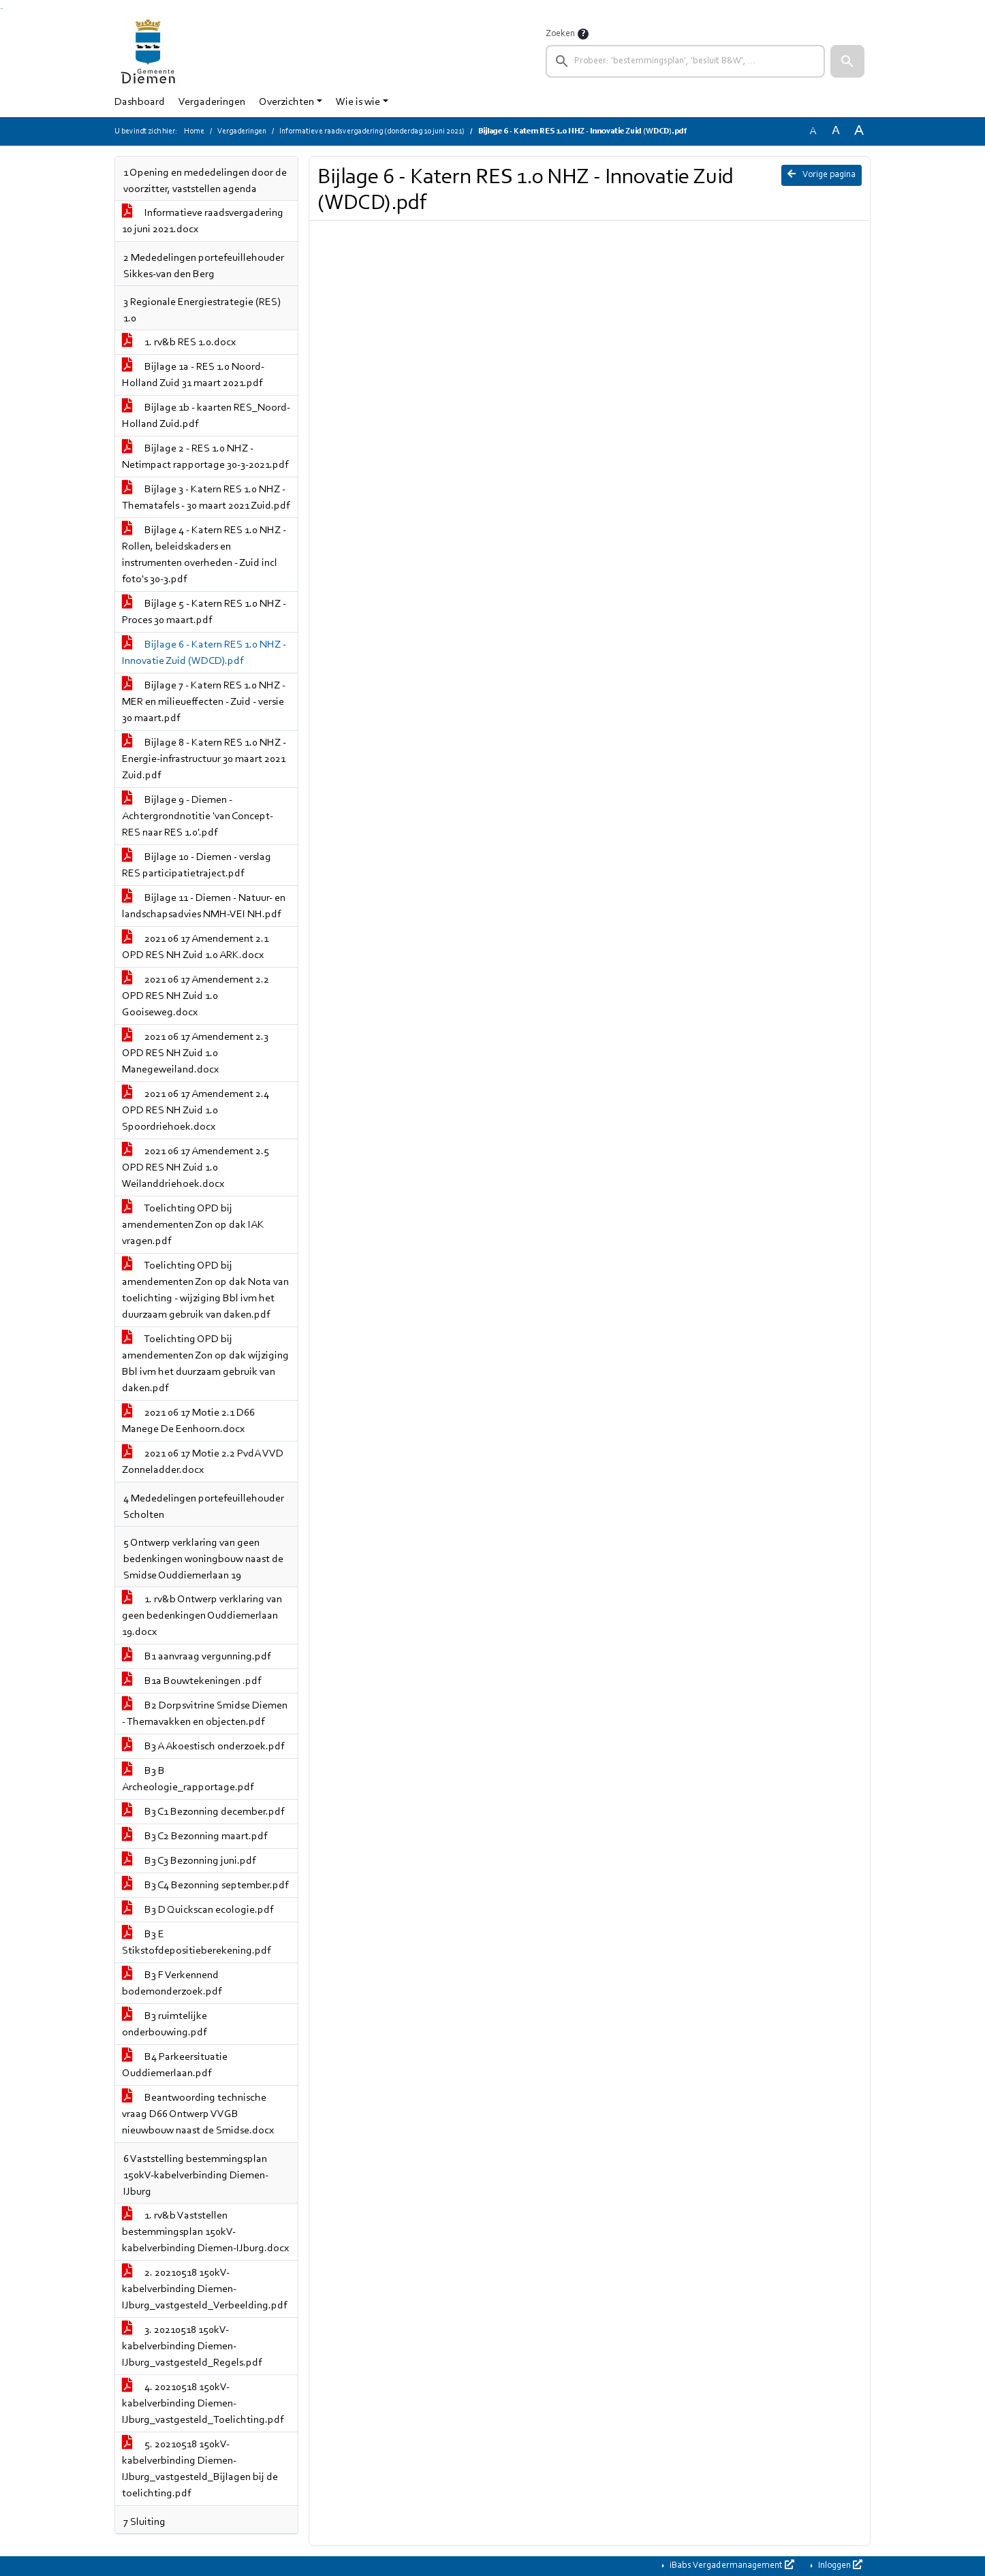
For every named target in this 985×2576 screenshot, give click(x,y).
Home (194, 131)
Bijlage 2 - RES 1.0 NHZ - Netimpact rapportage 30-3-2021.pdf (205, 457)
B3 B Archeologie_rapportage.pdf (187, 1779)
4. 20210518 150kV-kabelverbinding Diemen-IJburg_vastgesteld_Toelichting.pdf (202, 2404)
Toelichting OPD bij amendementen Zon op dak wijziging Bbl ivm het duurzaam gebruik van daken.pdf (205, 1364)
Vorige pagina (821, 174)
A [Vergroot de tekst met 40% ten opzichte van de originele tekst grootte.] (859, 131)
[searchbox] (685, 61)
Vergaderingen (211, 102)
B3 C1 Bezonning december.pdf (203, 1812)
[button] (847, 61)
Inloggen (839, 2565)
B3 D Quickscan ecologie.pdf (197, 1910)
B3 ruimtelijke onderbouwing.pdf (164, 2024)
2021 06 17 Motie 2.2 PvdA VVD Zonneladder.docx (202, 1462)
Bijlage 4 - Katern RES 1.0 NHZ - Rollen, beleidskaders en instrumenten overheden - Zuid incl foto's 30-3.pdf (204, 555)
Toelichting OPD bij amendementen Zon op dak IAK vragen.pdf (193, 1225)
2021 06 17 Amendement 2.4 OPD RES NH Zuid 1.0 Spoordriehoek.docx (195, 1110)
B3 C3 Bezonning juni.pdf (188, 1861)
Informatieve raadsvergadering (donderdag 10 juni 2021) (372, 131)
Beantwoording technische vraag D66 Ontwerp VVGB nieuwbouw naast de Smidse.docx (198, 2114)
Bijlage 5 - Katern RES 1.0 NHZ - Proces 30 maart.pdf (204, 612)
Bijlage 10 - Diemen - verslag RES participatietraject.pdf (196, 865)
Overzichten (286, 102)
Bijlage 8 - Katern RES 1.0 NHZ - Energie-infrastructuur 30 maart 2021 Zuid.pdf (204, 759)
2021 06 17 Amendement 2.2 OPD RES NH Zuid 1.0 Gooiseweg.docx (195, 996)
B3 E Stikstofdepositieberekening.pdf (196, 1942)
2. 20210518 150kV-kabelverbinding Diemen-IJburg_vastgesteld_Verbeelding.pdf (204, 2289)
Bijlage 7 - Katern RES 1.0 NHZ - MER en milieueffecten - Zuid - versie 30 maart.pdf (203, 702)
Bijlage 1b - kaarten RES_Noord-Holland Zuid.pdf (206, 416)
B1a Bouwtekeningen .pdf (191, 1681)
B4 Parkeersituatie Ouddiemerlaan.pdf (175, 2065)
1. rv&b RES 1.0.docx (179, 342)
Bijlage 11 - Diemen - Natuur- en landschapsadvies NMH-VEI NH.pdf (203, 906)
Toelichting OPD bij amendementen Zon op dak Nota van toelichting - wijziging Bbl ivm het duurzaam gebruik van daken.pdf (205, 1290)
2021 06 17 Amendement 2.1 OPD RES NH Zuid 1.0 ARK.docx (195, 947)
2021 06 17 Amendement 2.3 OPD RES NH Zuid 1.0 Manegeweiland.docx (195, 1053)
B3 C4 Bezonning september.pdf (205, 1885)
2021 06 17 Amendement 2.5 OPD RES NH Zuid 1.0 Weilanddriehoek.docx (195, 1168)
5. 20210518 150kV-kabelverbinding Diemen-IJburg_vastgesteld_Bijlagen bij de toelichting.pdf (200, 2469)
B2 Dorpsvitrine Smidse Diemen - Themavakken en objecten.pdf (204, 1714)
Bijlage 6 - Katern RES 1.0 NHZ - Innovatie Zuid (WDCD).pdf (204, 653)
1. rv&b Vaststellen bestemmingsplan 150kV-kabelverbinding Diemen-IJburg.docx (205, 2232)
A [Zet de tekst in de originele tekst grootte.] (812, 131)
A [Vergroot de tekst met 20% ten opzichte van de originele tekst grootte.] (836, 131)
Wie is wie (358, 102)
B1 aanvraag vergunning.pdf (196, 1656)
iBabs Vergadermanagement (731, 2565)
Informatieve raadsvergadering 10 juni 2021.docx (202, 221)
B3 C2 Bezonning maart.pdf (194, 1836)
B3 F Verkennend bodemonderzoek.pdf (171, 1983)
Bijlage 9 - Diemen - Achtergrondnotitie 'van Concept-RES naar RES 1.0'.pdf (197, 816)
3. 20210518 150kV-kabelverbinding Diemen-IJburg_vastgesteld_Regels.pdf (192, 2346)
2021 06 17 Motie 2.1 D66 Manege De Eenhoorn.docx (188, 1421)
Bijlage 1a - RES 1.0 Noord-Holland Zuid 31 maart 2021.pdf (193, 375)
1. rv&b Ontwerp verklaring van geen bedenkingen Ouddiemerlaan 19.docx (202, 1616)
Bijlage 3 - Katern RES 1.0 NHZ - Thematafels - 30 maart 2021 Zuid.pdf (206, 497)
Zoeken (560, 34)
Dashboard (139, 102)
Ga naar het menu (2, 8)
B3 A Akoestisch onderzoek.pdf (203, 1746)
